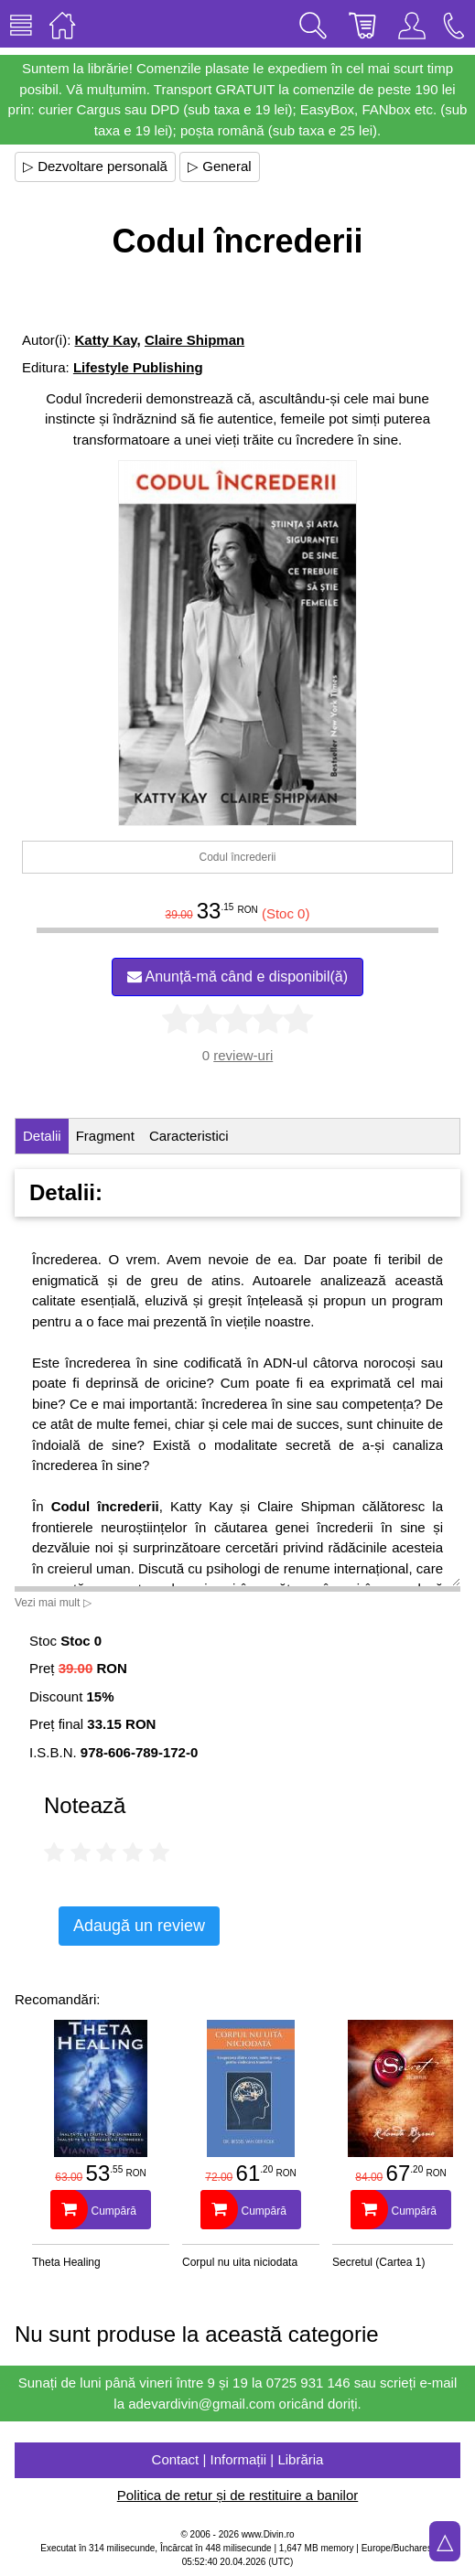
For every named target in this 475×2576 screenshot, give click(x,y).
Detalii (42, 1135)
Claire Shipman (194, 340)
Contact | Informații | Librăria (238, 2459)
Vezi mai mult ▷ (53, 1602)
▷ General (220, 166)
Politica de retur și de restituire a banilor (237, 2495)
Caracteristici (189, 1135)
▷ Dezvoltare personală (95, 166)
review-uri (243, 1055)
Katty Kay (106, 340)
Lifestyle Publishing (138, 367)
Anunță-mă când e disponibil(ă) (237, 976)
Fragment (105, 1135)
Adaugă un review (139, 1925)
